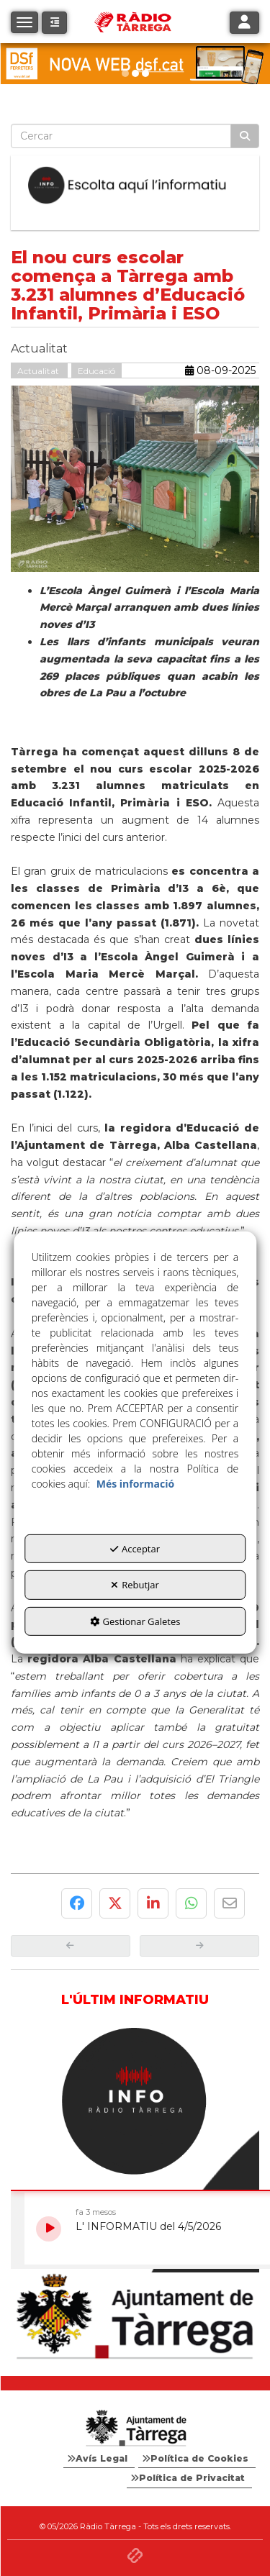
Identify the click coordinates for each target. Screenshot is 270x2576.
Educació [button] (96, 370)
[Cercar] (244, 136)
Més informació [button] (135, 1483)
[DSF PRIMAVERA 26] (135, 63)
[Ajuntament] (135, 2317)
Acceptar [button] (135, 1548)
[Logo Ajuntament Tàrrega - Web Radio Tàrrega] (135, 2428)
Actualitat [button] (39, 370)
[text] (121, 136)
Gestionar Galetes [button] (135, 1621)
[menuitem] (99, 2459)
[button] (54, 23)
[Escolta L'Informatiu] (135, 185)
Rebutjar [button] (135, 1584)
